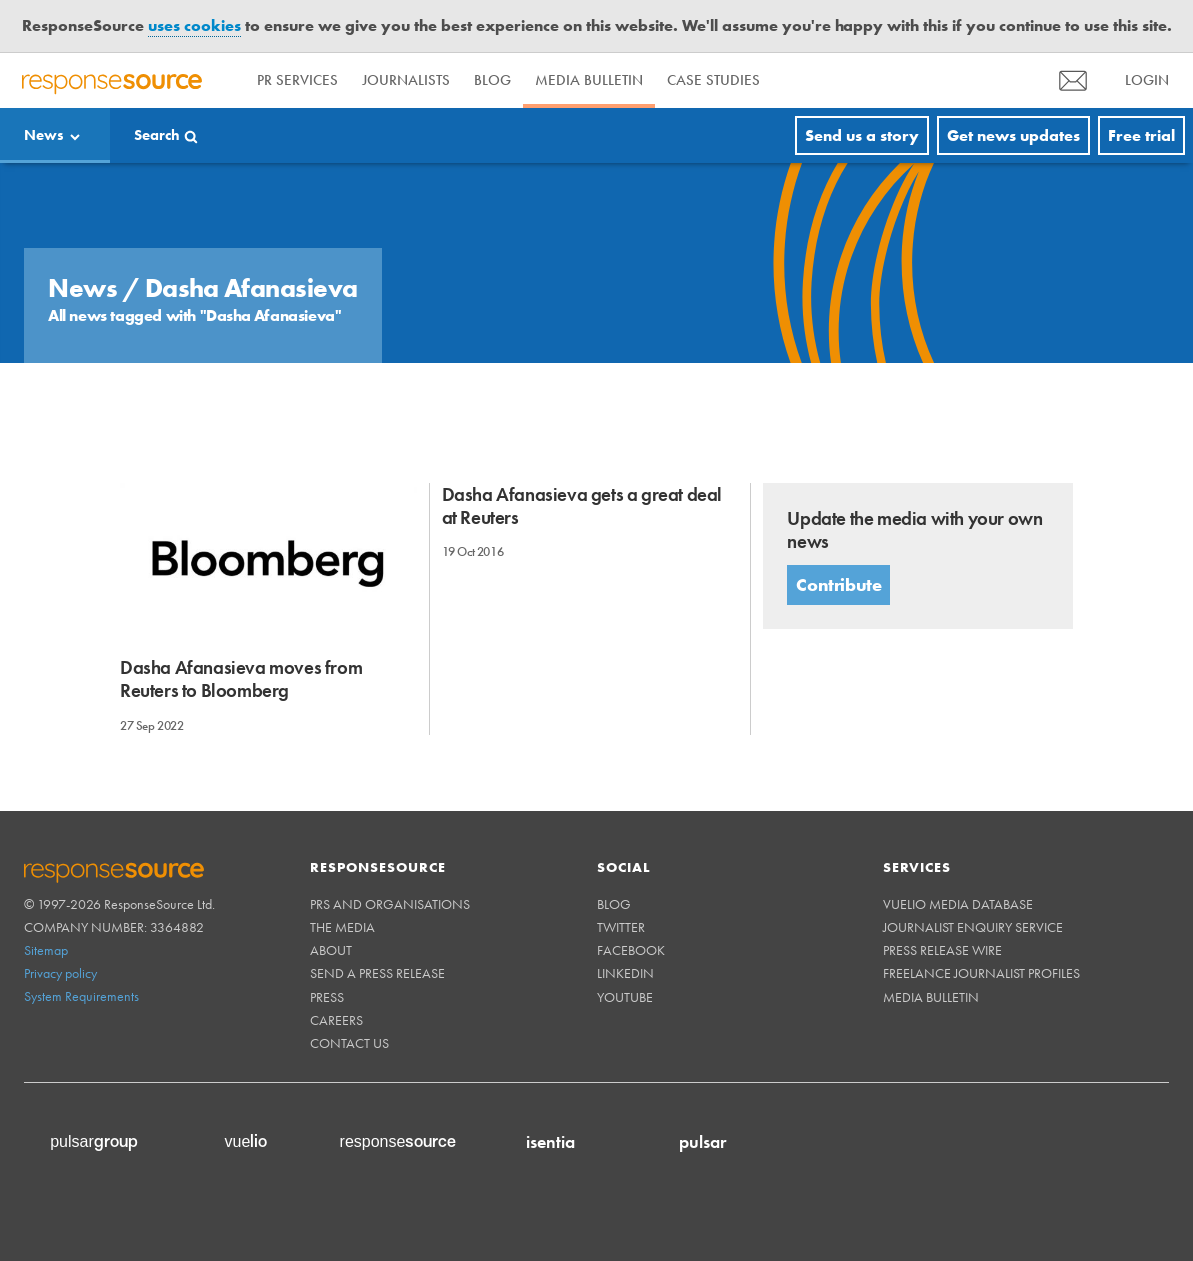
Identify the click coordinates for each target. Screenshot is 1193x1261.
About (331, 950)
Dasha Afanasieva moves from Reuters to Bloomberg (241, 679)
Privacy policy (60, 973)
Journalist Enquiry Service (973, 927)
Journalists (406, 80)
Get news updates (1013, 135)
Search (157, 135)
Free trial (1141, 135)
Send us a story (862, 135)
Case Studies (713, 80)
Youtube (625, 997)
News (44, 135)
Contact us (349, 1043)
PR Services (297, 80)
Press (327, 997)
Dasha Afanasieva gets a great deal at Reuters (582, 506)
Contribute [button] (838, 584)
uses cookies (194, 25)
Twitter (621, 927)
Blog (492, 80)
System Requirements (81, 996)
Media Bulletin (589, 80)
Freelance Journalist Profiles (981, 973)
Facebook (631, 950)
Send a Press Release (377, 973)
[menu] (1073, 80)
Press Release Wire (942, 950)
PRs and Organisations (390, 904)
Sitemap (46, 950)
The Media (342, 927)
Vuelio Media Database (958, 904)
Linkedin (625, 973)
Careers (336, 1020)
